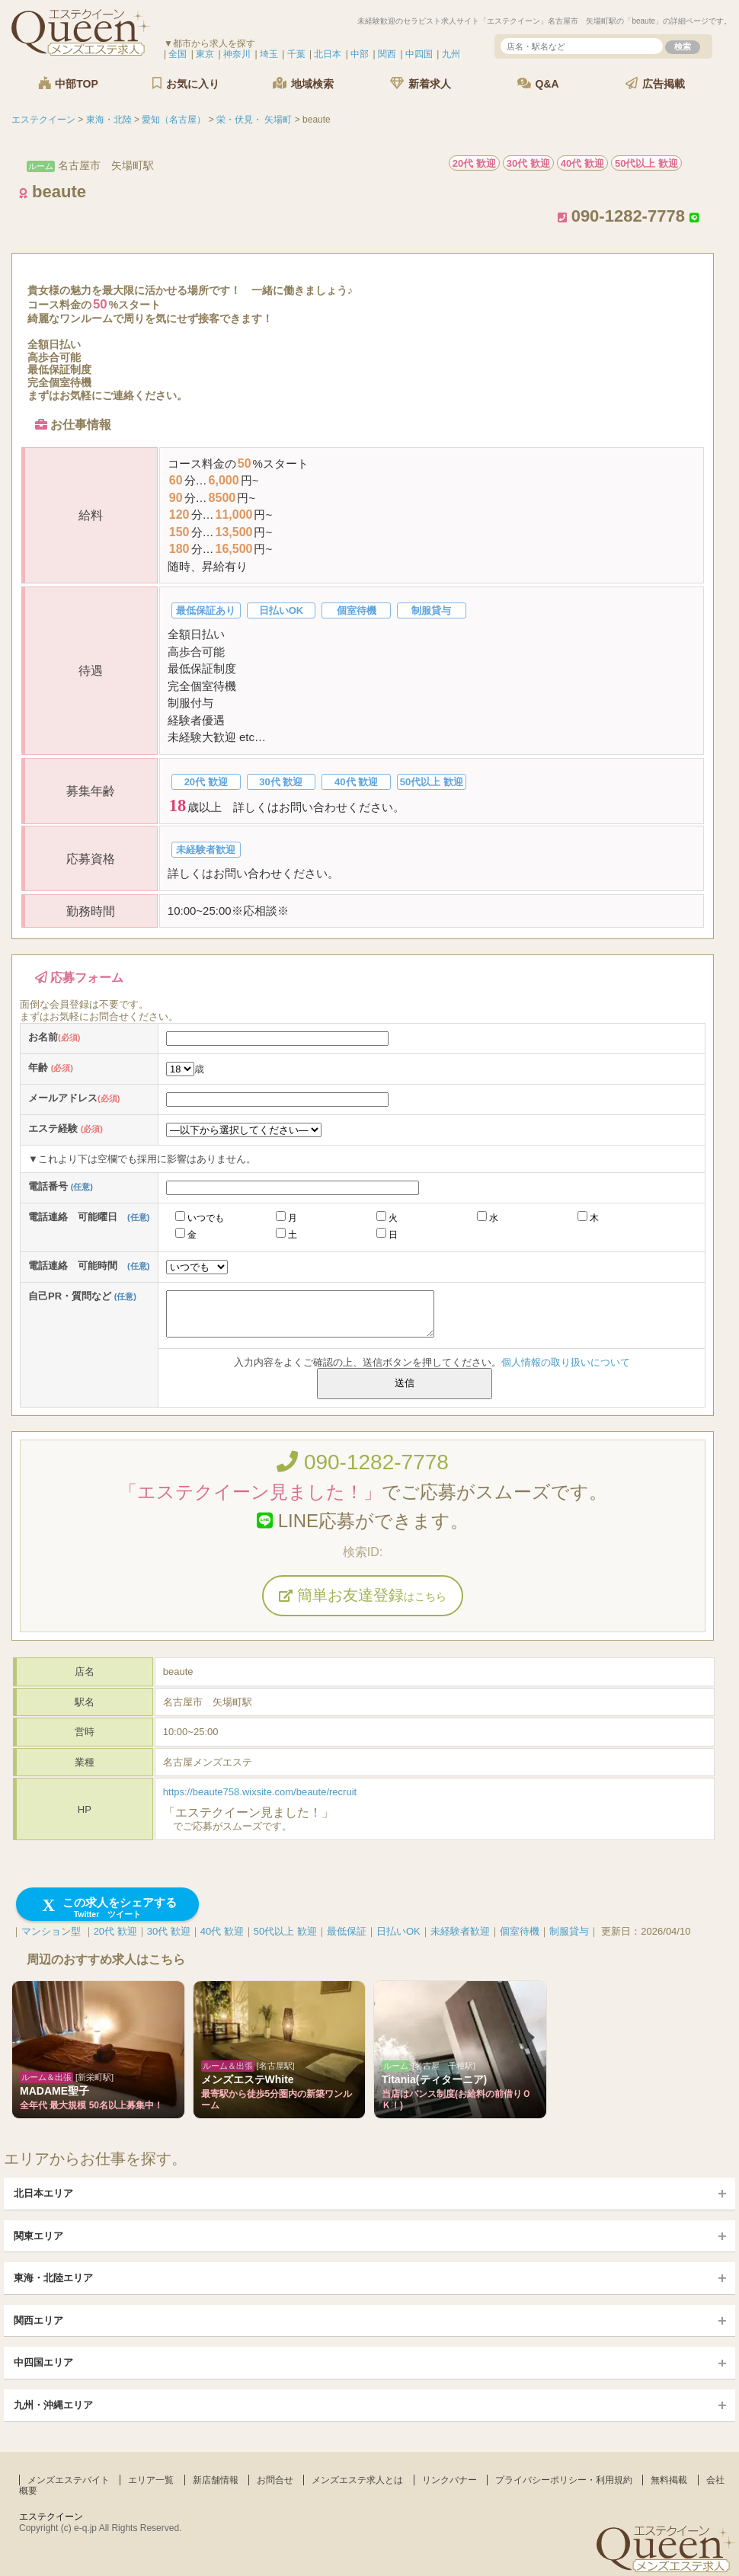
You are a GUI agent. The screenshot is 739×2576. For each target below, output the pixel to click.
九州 (451, 54)
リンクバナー (449, 2480)
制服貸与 (569, 1931)
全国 (177, 54)
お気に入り (185, 83)
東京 (205, 54)
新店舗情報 (215, 2480)
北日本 (327, 54)
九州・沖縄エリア (53, 2405)
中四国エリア (43, 2362)
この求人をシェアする (108, 1907)
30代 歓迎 (168, 1931)
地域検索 (303, 83)
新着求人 (420, 83)
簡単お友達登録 (362, 1595)
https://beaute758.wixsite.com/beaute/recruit (260, 1792)
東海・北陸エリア (53, 2278)
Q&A (538, 83)
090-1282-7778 (363, 1462)
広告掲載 (655, 83)
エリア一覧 (151, 2480)
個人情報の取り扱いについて (565, 1362)
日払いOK (398, 1931)
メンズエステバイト (68, 2480)
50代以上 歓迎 (285, 1931)
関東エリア (38, 2236)
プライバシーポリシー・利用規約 (563, 2480)
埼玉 (269, 54)
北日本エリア (43, 2193)
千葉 (296, 54)
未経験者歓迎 (460, 1931)
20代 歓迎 (115, 1931)
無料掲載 (669, 2480)
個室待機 (519, 1931)
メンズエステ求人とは (357, 2480)
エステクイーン (51, 2516)
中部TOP (68, 83)
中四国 (419, 54)
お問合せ (275, 2480)
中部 (359, 54)
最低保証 (346, 1931)
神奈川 (237, 54)
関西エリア (38, 2320)
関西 (387, 54)
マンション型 (51, 1931)
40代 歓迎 (222, 1931)
